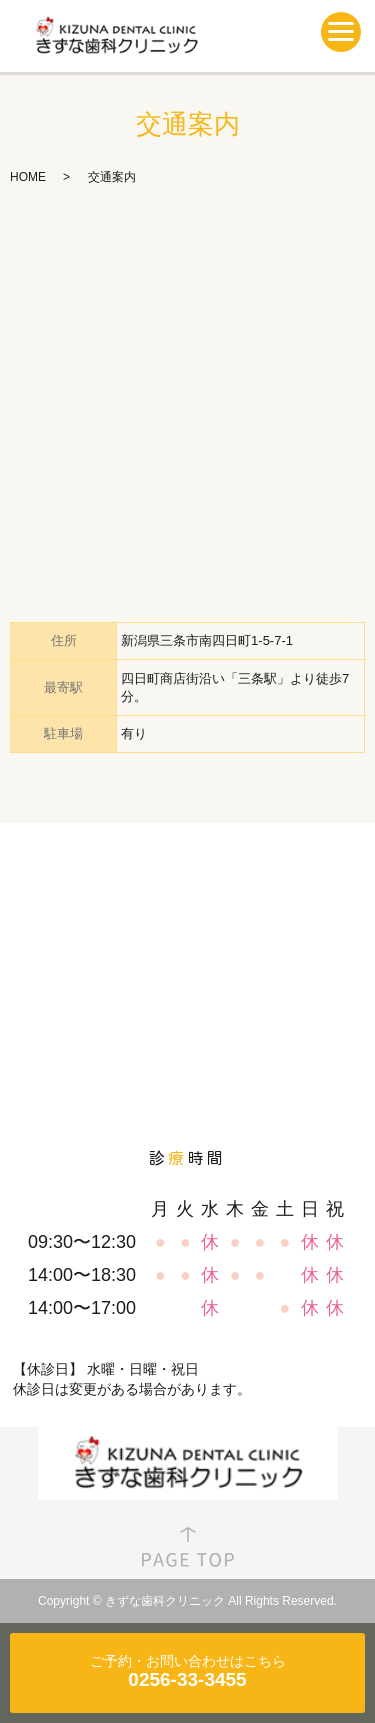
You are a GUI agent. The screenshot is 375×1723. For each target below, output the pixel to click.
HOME (28, 177)
